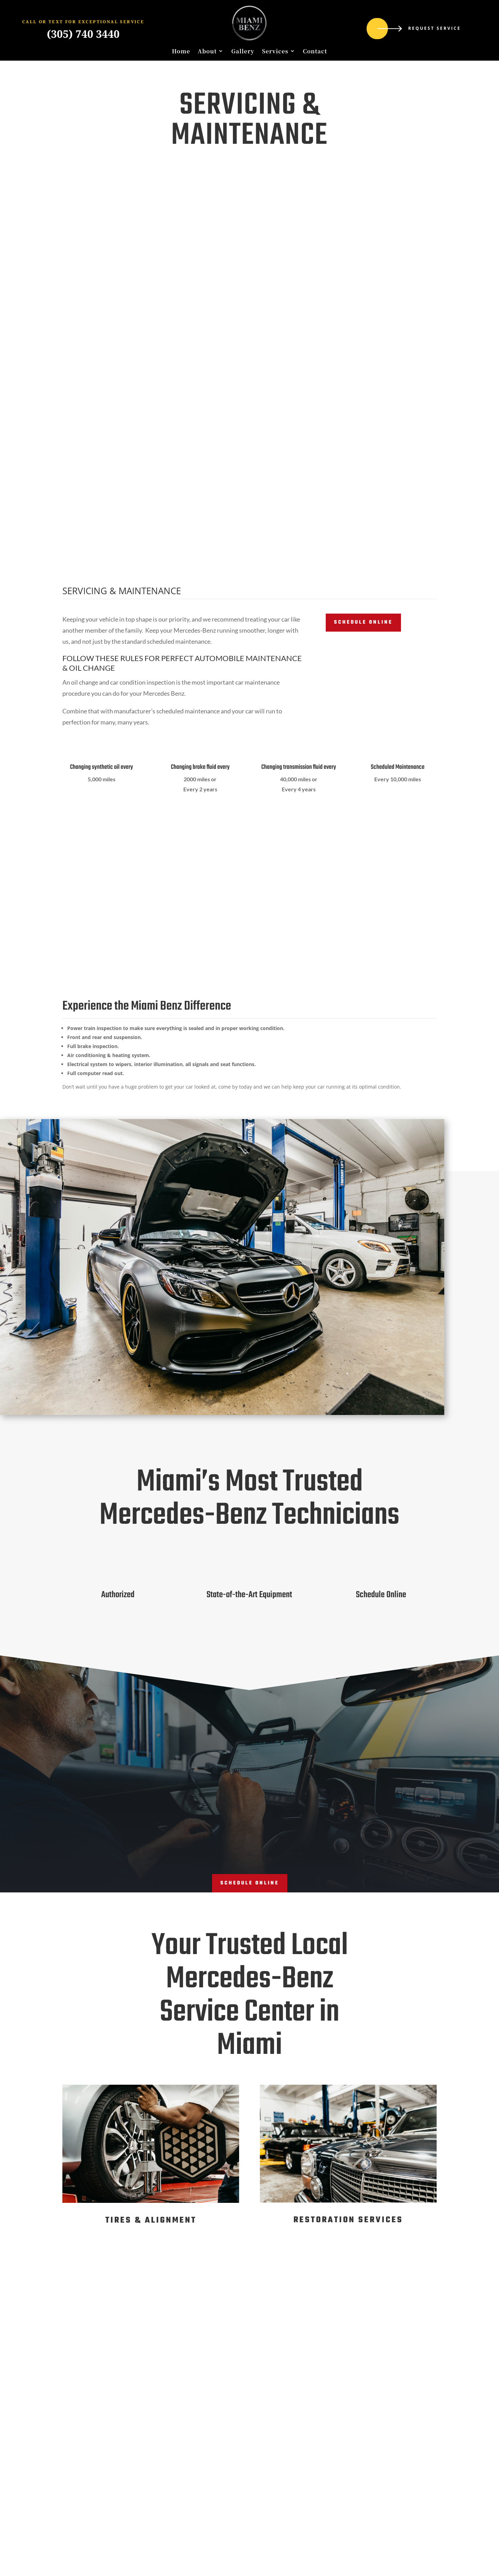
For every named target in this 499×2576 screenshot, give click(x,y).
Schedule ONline (249, 1883)
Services (275, 51)
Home (181, 51)
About (207, 51)
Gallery (242, 51)
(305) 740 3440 (83, 34)
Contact (315, 51)
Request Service (434, 28)
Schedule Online (363, 622)
